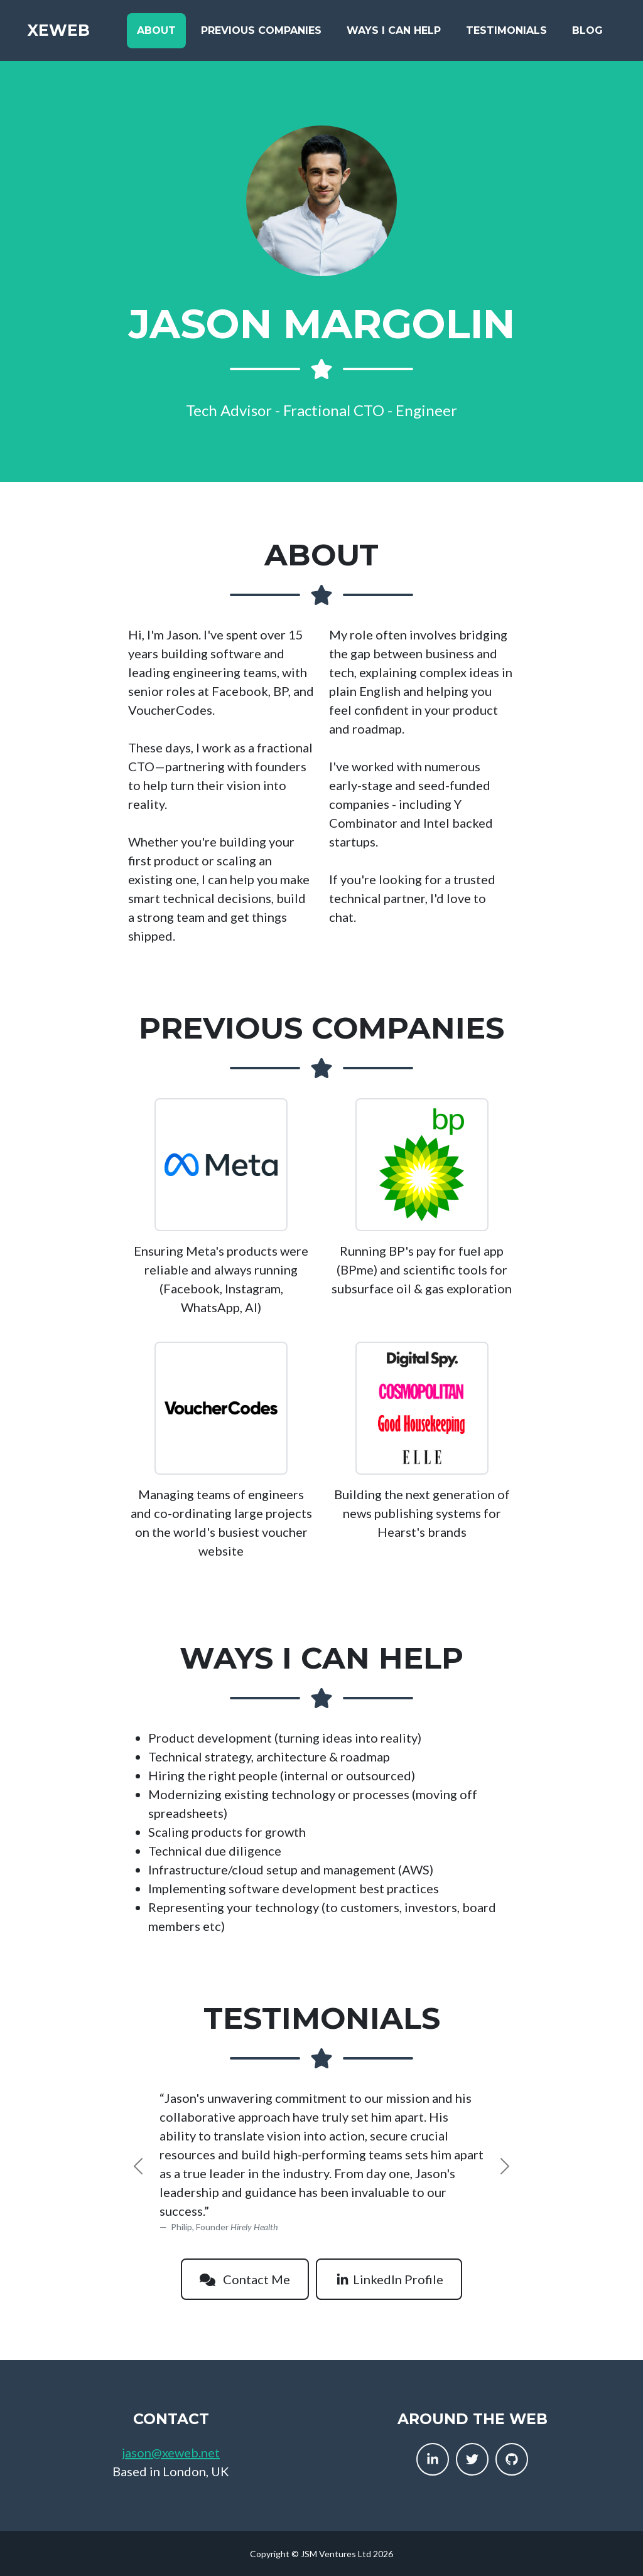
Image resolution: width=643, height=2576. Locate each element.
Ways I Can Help (394, 32)
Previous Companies (261, 32)
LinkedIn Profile (389, 2279)
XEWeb (62, 32)
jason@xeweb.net (171, 2452)
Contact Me (245, 2279)
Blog (587, 32)
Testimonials (506, 32)
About (156, 32)
